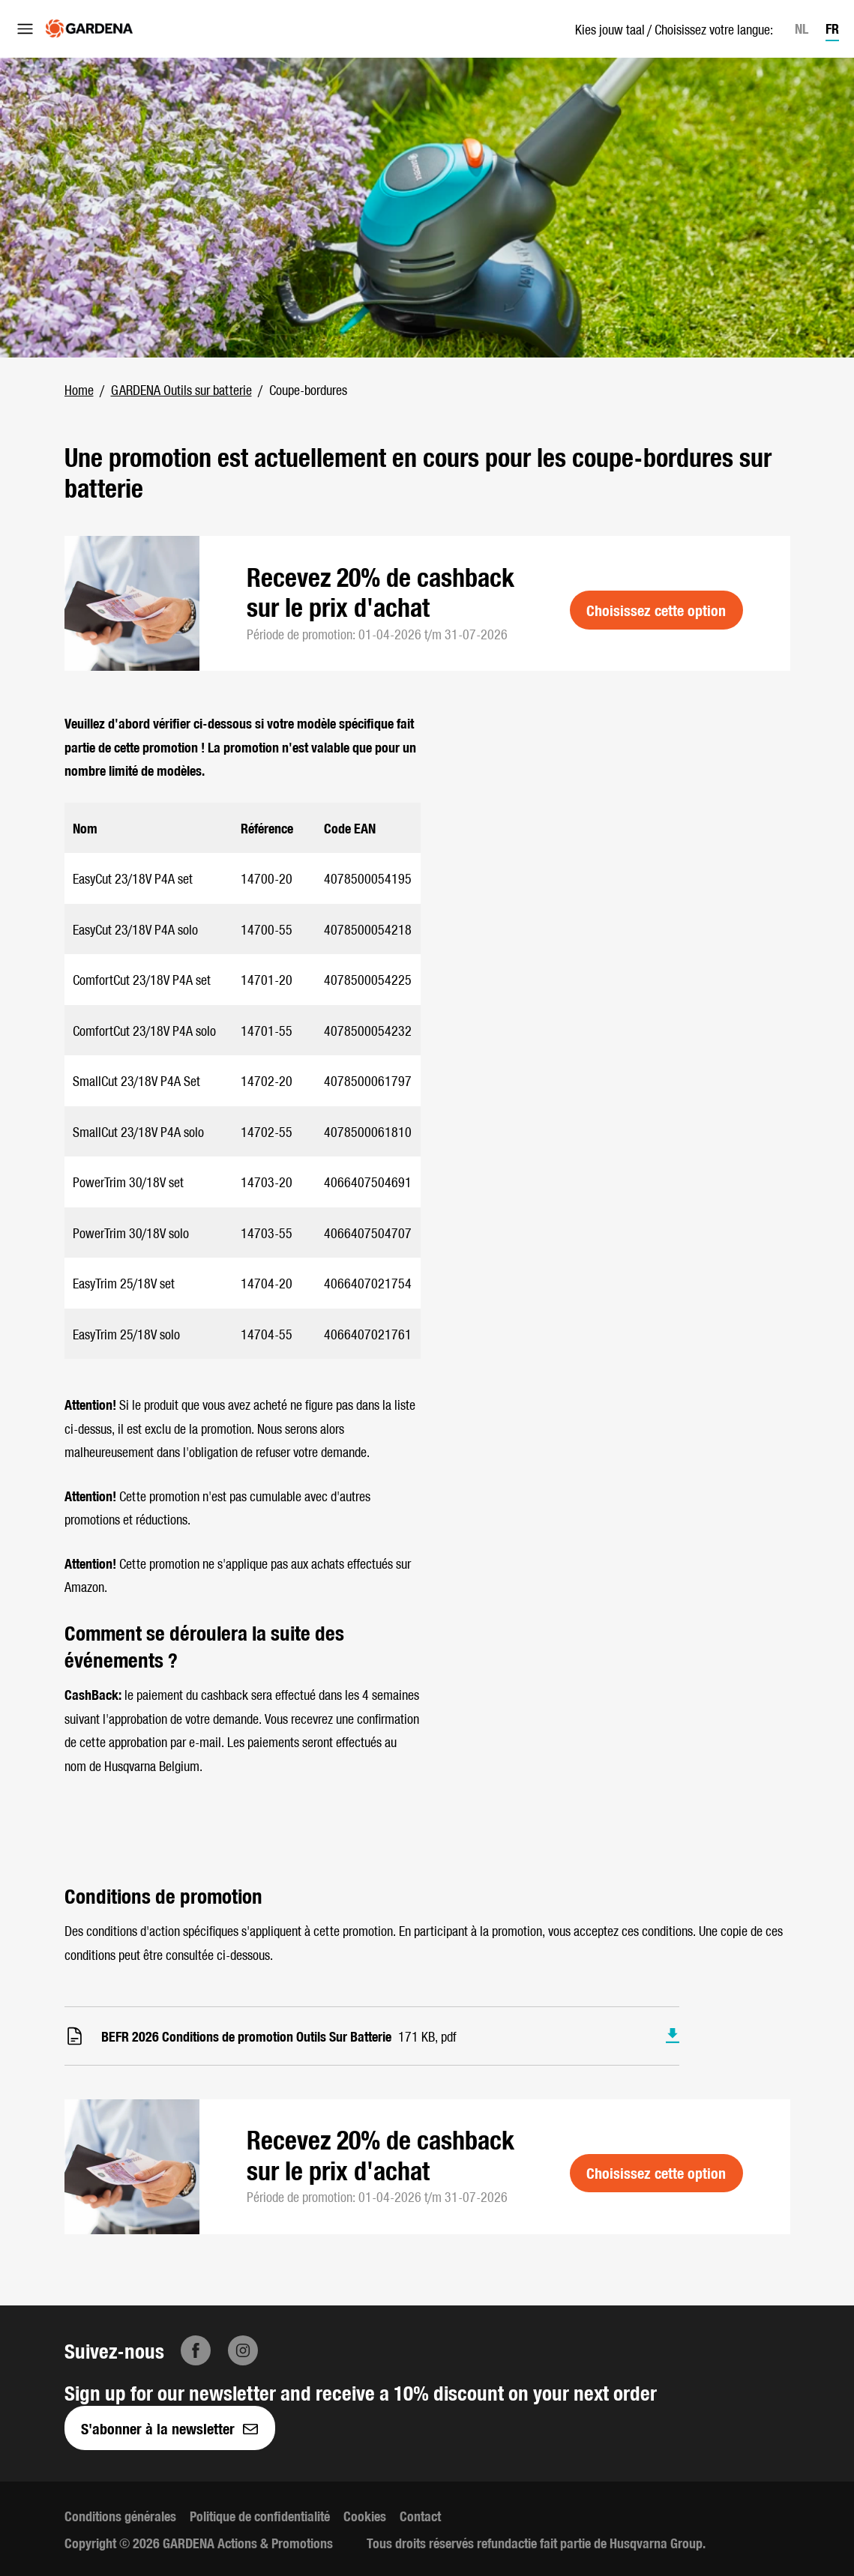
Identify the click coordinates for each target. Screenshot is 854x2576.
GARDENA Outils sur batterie (181, 389)
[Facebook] (196, 2350)
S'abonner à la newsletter (169, 2428)
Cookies (364, 2515)
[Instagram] (243, 2350)
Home (79, 389)
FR (832, 28)
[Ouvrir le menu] (25, 28)
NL (801, 28)
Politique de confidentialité (260, 2515)
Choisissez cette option (656, 610)
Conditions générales (120, 2515)
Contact (420, 2515)
